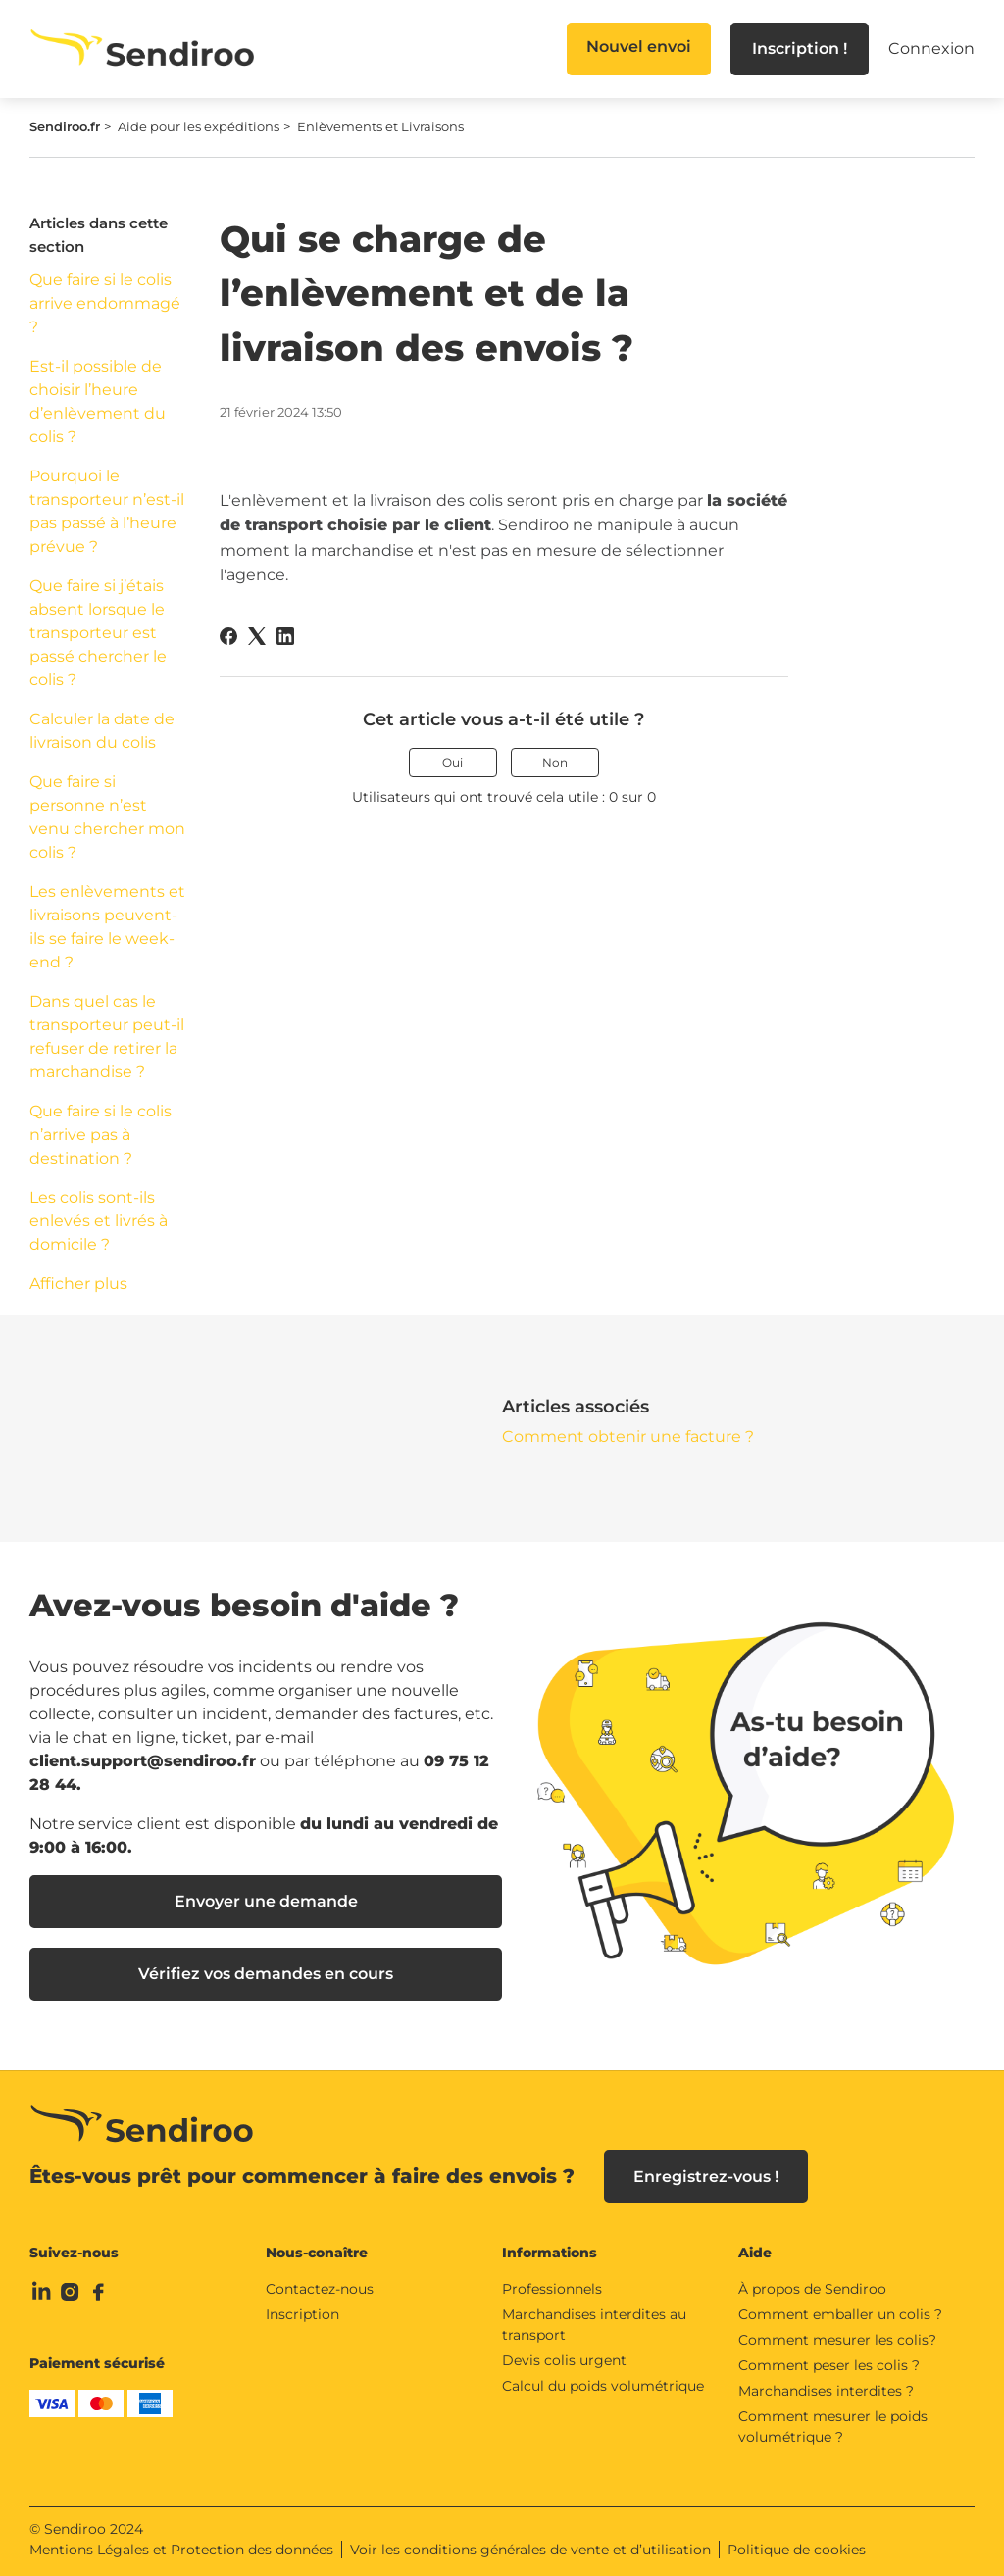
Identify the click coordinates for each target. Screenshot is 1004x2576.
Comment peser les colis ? (829, 2365)
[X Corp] (257, 636)
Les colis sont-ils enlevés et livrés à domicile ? (98, 1221)
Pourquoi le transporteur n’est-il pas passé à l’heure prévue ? (106, 511)
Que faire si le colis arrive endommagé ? (104, 303)
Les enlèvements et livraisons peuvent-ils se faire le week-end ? (107, 926)
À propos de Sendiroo (812, 2289)
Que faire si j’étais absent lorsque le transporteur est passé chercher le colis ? (98, 632)
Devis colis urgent (564, 2360)
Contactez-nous (320, 2289)
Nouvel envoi (638, 46)
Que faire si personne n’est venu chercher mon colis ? (107, 817)
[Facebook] (228, 636)
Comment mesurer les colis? (837, 2340)
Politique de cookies (797, 2549)
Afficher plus (78, 1283)
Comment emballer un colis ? (840, 2314)
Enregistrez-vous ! (705, 2176)
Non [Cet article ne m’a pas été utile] (555, 762)
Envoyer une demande (266, 1901)
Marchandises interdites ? (826, 2391)
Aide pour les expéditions (198, 126)
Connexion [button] (931, 48)
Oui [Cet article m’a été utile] (452, 762)
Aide (755, 2252)
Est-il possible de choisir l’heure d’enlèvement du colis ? (97, 401)
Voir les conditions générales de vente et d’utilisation (530, 2549)
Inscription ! (799, 48)
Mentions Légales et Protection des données (181, 2549)
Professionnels (552, 2289)
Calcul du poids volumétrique (603, 2386)
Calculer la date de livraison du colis (102, 731)
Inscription (302, 2314)
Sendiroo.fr (64, 126)
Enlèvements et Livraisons (380, 126)
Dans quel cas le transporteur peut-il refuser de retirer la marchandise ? (106, 1036)
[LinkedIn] (285, 636)
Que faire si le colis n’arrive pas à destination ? (100, 1134)
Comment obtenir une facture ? (628, 1436)
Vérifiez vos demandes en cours (265, 1973)
